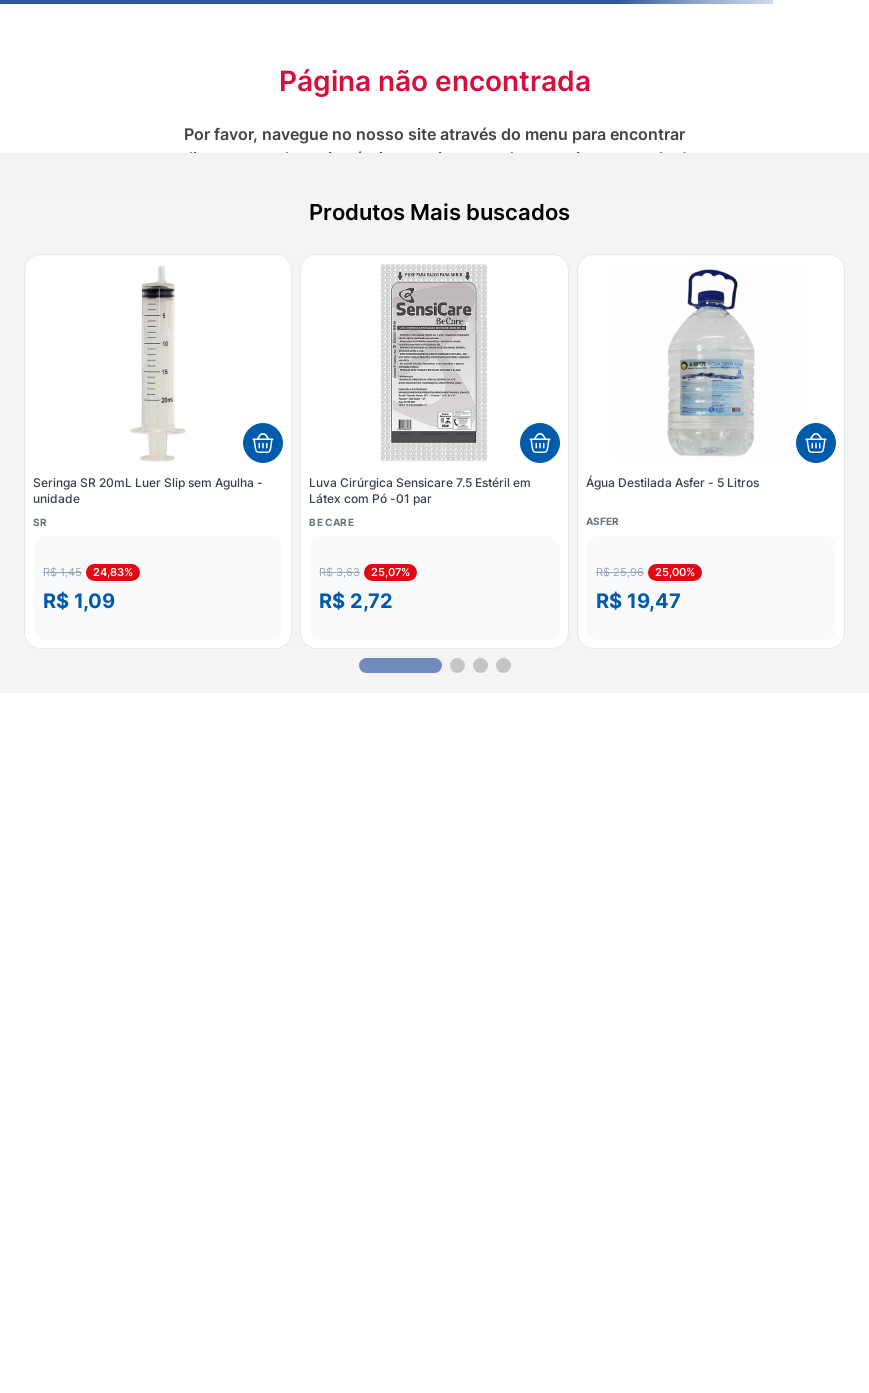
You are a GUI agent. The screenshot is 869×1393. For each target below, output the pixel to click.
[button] (158, 588)
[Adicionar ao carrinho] (263, 443)
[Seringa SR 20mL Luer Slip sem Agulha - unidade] (158, 451)
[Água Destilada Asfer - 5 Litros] (711, 451)
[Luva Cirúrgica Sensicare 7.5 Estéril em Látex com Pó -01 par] (434, 451)
